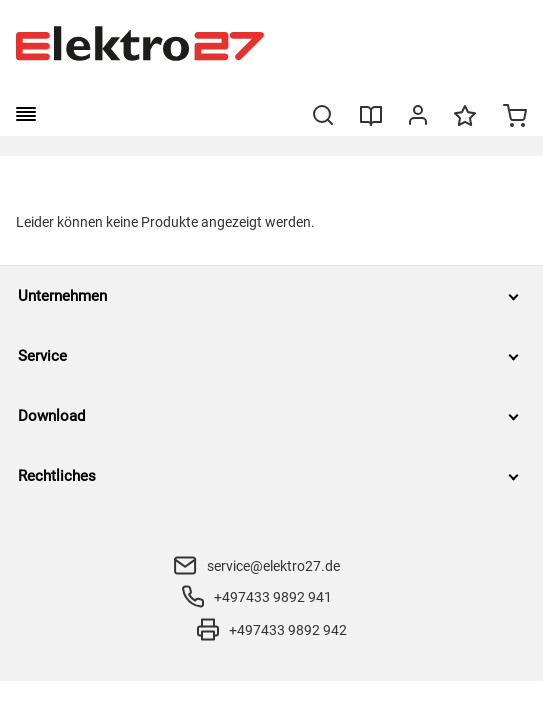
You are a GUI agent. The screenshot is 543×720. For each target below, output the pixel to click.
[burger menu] (26, 114)
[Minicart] (515, 118)
